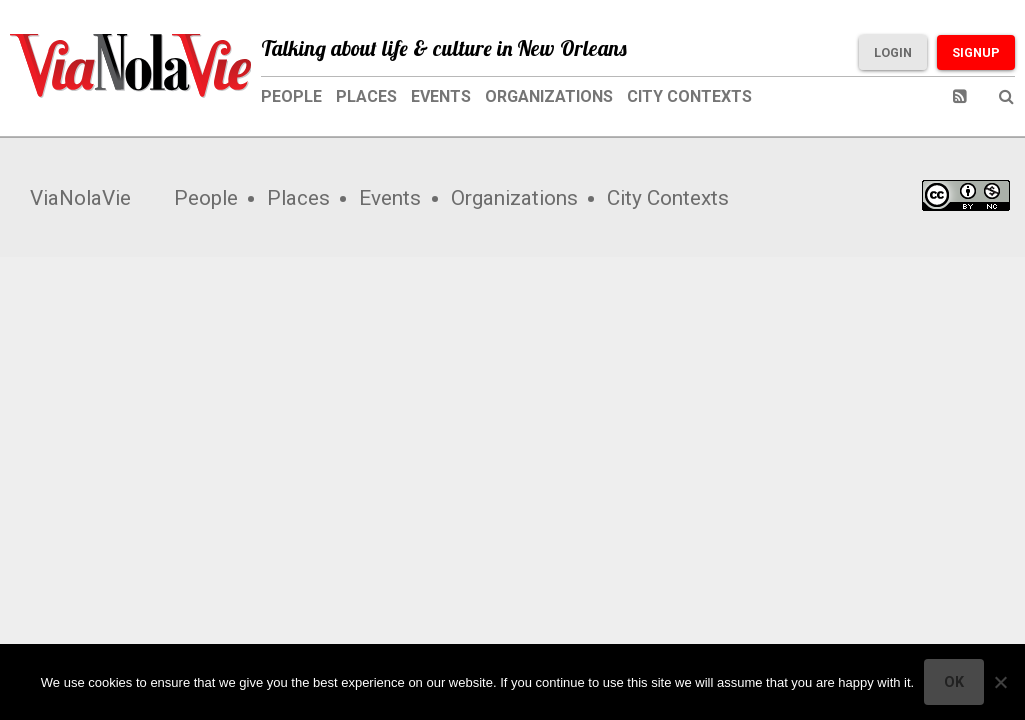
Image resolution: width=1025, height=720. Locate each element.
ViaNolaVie (80, 198)
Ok (954, 682)
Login (893, 52)
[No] (1000, 682)
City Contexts (689, 96)
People (291, 96)
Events (441, 96)
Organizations (549, 96)
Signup (976, 52)
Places (366, 96)
